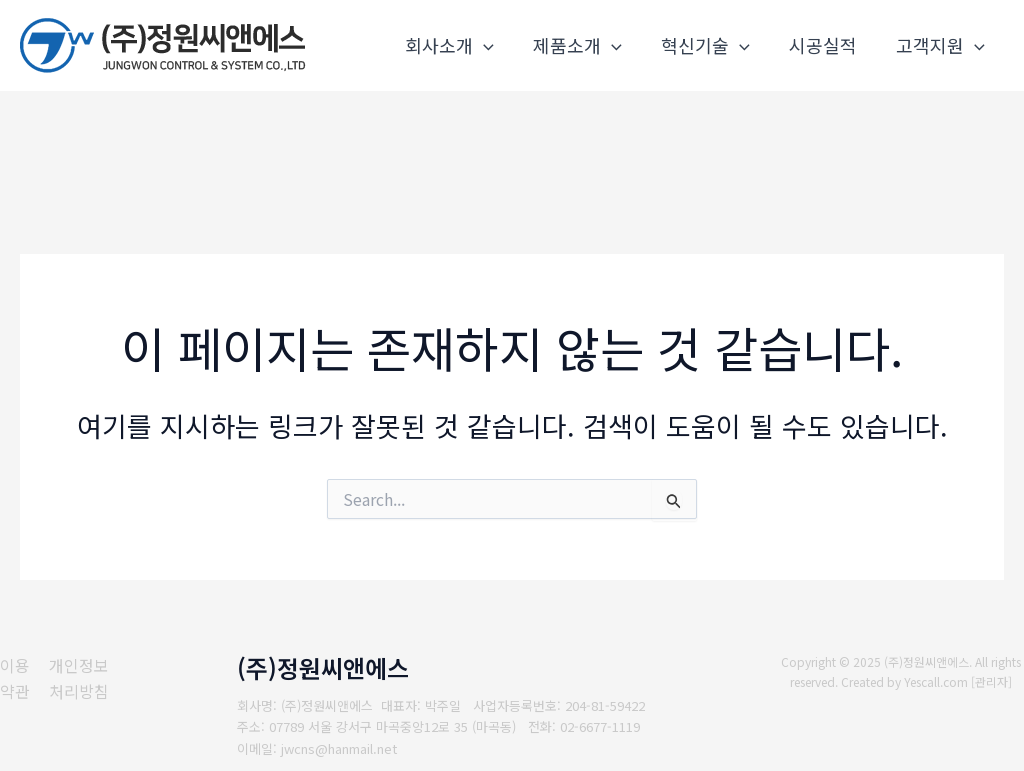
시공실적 (827, 45)
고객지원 (941, 45)
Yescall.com (937, 681)
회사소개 (463, 45)
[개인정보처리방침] (87, 678)
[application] (497, 45)
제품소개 (588, 45)
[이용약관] (15, 678)
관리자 (992, 681)
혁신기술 (712, 45)
